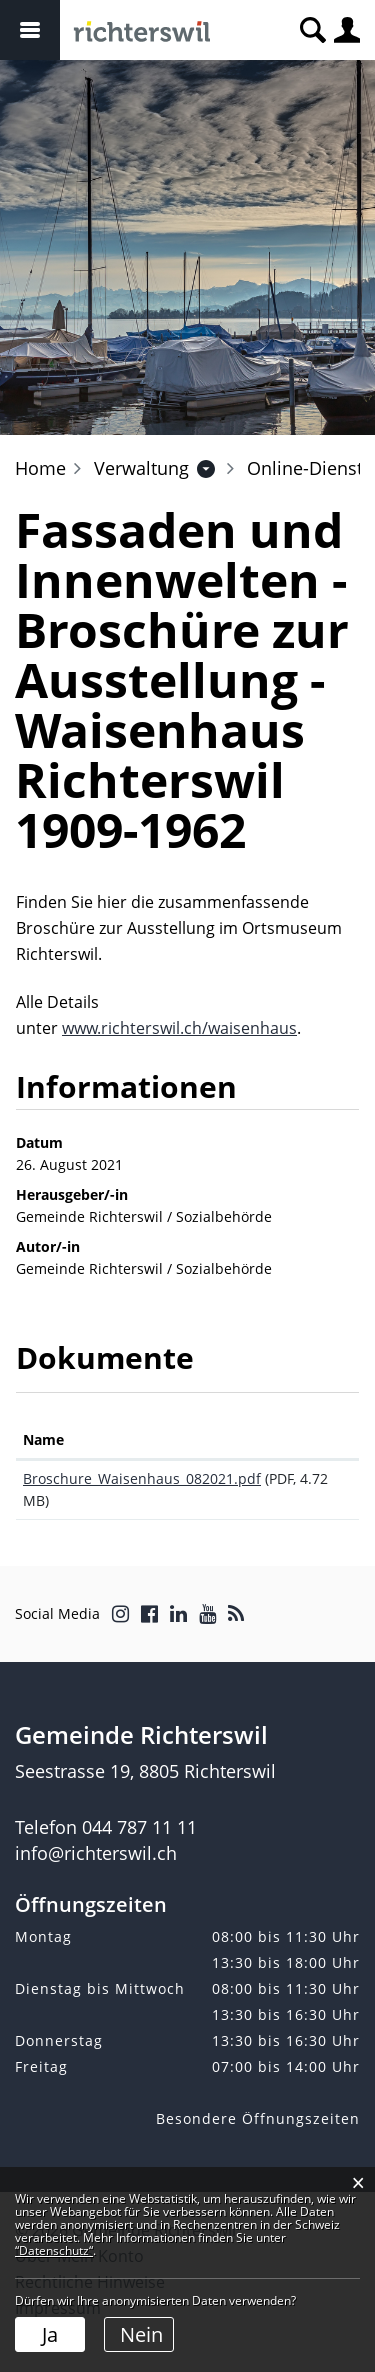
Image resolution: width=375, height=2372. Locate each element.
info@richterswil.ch (96, 1853)
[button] (141, 468)
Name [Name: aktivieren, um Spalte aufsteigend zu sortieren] (43, 1439)
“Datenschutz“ (54, 2250)
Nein (141, 2334)
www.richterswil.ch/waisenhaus (179, 1028)
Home (40, 468)
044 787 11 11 (139, 1827)
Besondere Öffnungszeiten (258, 2118)
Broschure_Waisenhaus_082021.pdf (142, 1478)
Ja (50, 2334)
